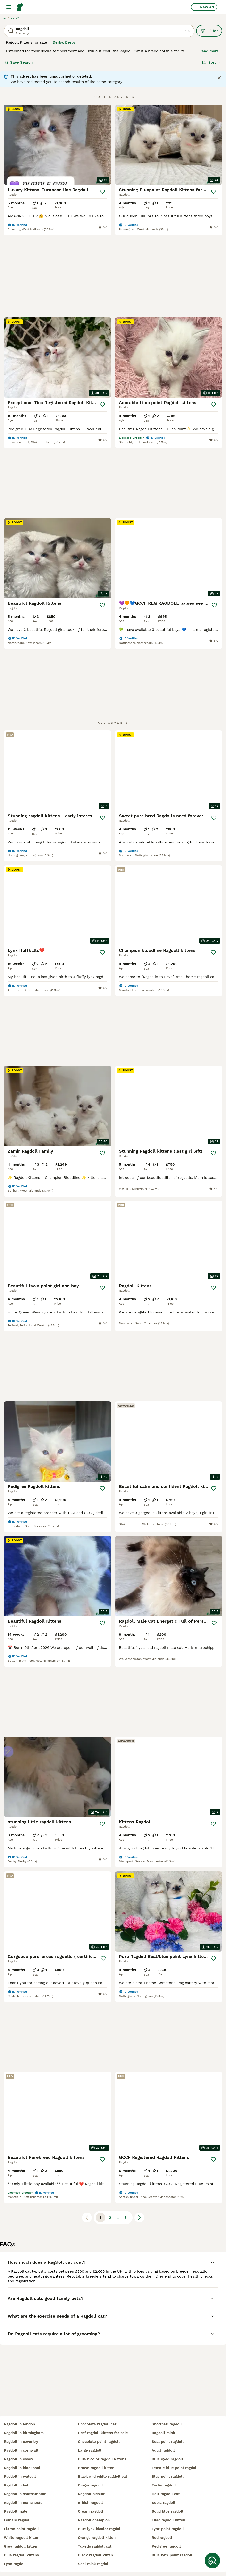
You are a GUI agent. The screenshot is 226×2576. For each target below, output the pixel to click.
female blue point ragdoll (175, 2468)
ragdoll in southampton (25, 2494)
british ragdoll (90, 2503)
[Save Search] (212, 2560)
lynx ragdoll (15, 2564)
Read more (209, 51)
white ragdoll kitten (21, 2537)
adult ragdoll (163, 2450)
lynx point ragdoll (168, 2529)
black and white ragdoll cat (102, 2476)
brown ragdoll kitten (96, 2468)
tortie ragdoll (164, 2485)
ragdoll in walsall (20, 2476)
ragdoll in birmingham (24, 2433)
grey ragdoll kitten (20, 2546)
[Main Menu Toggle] (9, 7)
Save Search (18, 62)
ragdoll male (15, 2511)
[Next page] (139, 2007)
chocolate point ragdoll (99, 2441)
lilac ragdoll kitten (168, 2520)
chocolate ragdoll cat (97, 2424)
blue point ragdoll (168, 2476)
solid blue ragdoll (167, 2511)
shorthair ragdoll (167, 2424)
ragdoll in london (19, 2424)
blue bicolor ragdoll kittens (102, 2459)
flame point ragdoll (21, 2529)
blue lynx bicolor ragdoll (100, 2529)
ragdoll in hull (17, 2485)
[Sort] (211, 62)
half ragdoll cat (166, 2494)
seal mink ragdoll (93, 2564)
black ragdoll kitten (95, 2555)
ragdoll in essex (18, 2459)
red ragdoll (162, 2537)
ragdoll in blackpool (22, 2468)
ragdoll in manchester (24, 2503)
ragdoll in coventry (21, 2441)
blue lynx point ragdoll (172, 2555)
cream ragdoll (90, 2511)
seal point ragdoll (168, 2441)
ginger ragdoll (90, 2485)
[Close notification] (219, 78)
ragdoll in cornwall (21, 2450)
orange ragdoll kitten (97, 2537)
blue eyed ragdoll (167, 2459)
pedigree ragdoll (166, 2546)
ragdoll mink (163, 2433)
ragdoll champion (94, 2520)
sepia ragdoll (163, 2503)
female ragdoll (17, 2520)
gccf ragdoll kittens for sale (103, 2433)
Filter (209, 30)
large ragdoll (89, 2450)
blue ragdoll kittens (21, 2555)
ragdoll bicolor (91, 2494)
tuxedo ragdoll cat (94, 2546)
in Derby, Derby (61, 42)
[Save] (102, 192)
